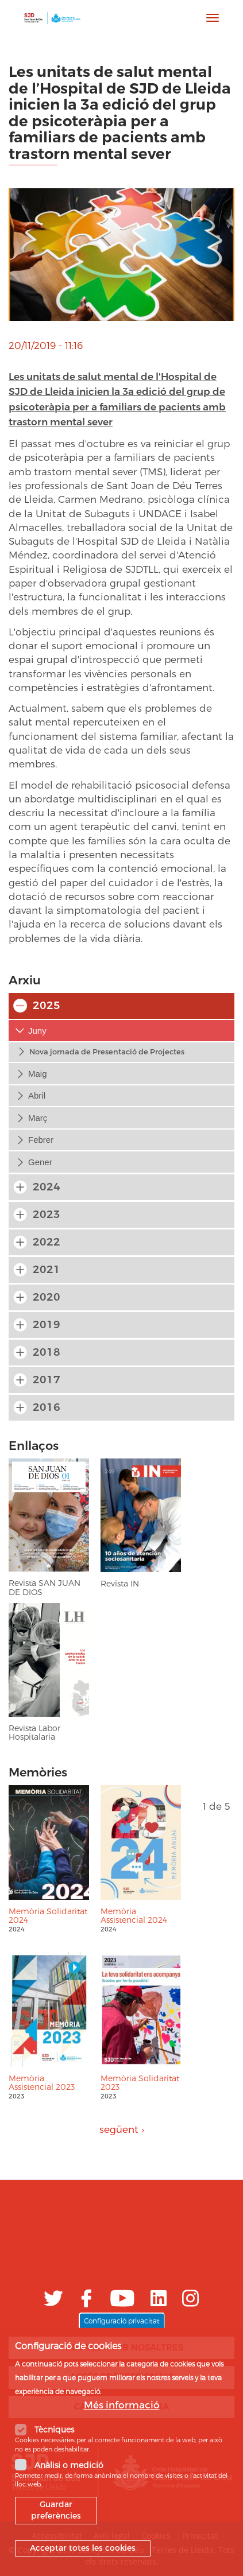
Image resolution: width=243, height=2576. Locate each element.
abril (36, 1095)
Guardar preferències (56, 2518)
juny (37, 1030)
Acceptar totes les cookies (83, 2555)
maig (37, 1073)
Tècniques (54, 2437)
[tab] (121, 1030)
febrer (40, 1140)
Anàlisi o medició (68, 2472)
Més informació (122, 2412)
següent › (121, 2129)
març (37, 1118)
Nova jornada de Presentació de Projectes (106, 1052)
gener (40, 1162)
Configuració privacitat (122, 2328)
